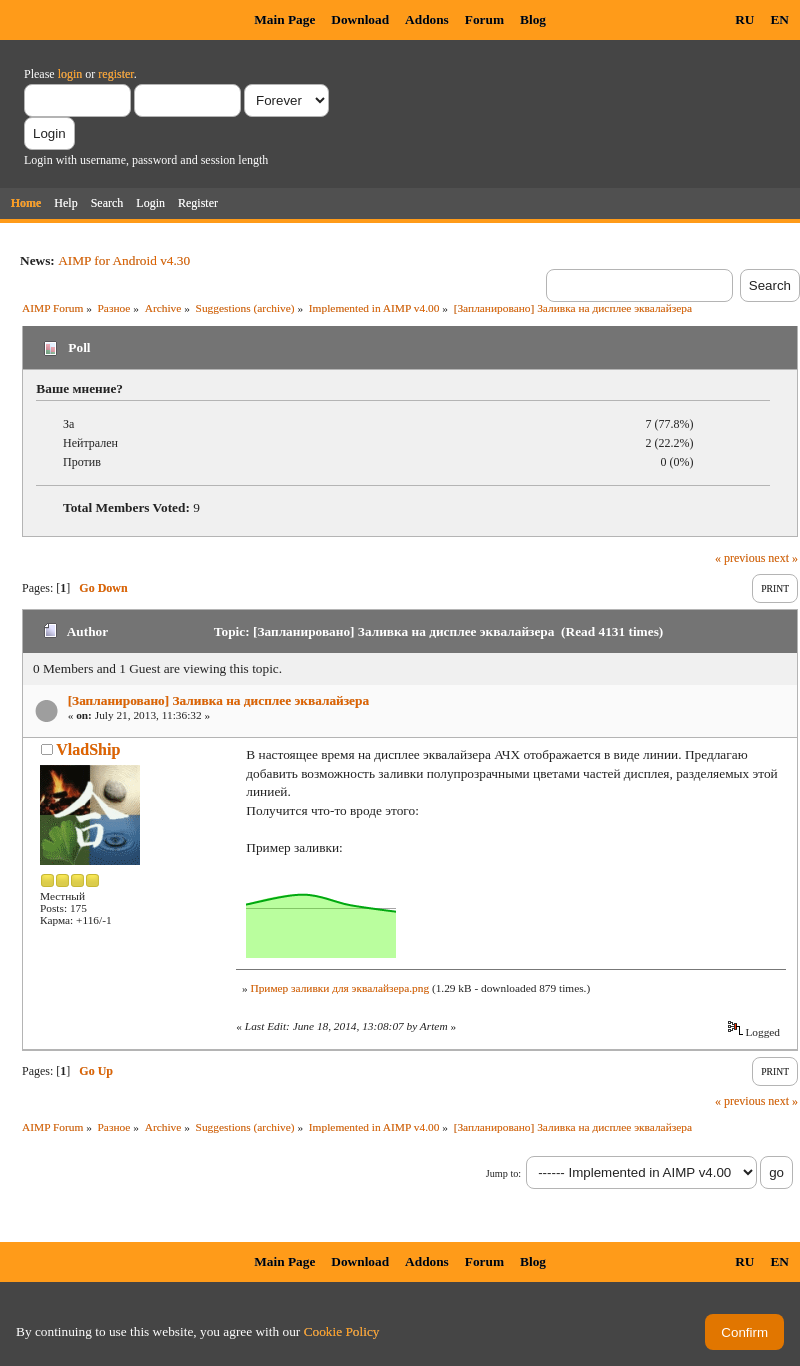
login (70, 74)
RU (744, 19)
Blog (533, 19)
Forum (484, 19)
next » (783, 558)
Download (360, 19)
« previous (740, 558)
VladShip (88, 749)
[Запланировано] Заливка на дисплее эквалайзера (218, 700)
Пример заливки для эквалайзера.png (339, 988)
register (115, 74)
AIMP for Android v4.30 (124, 260)
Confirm (744, 1332)
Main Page (284, 19)
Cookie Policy (342, 1331)
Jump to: (503, 1173)
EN (779, 19)
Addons (427, 19)
